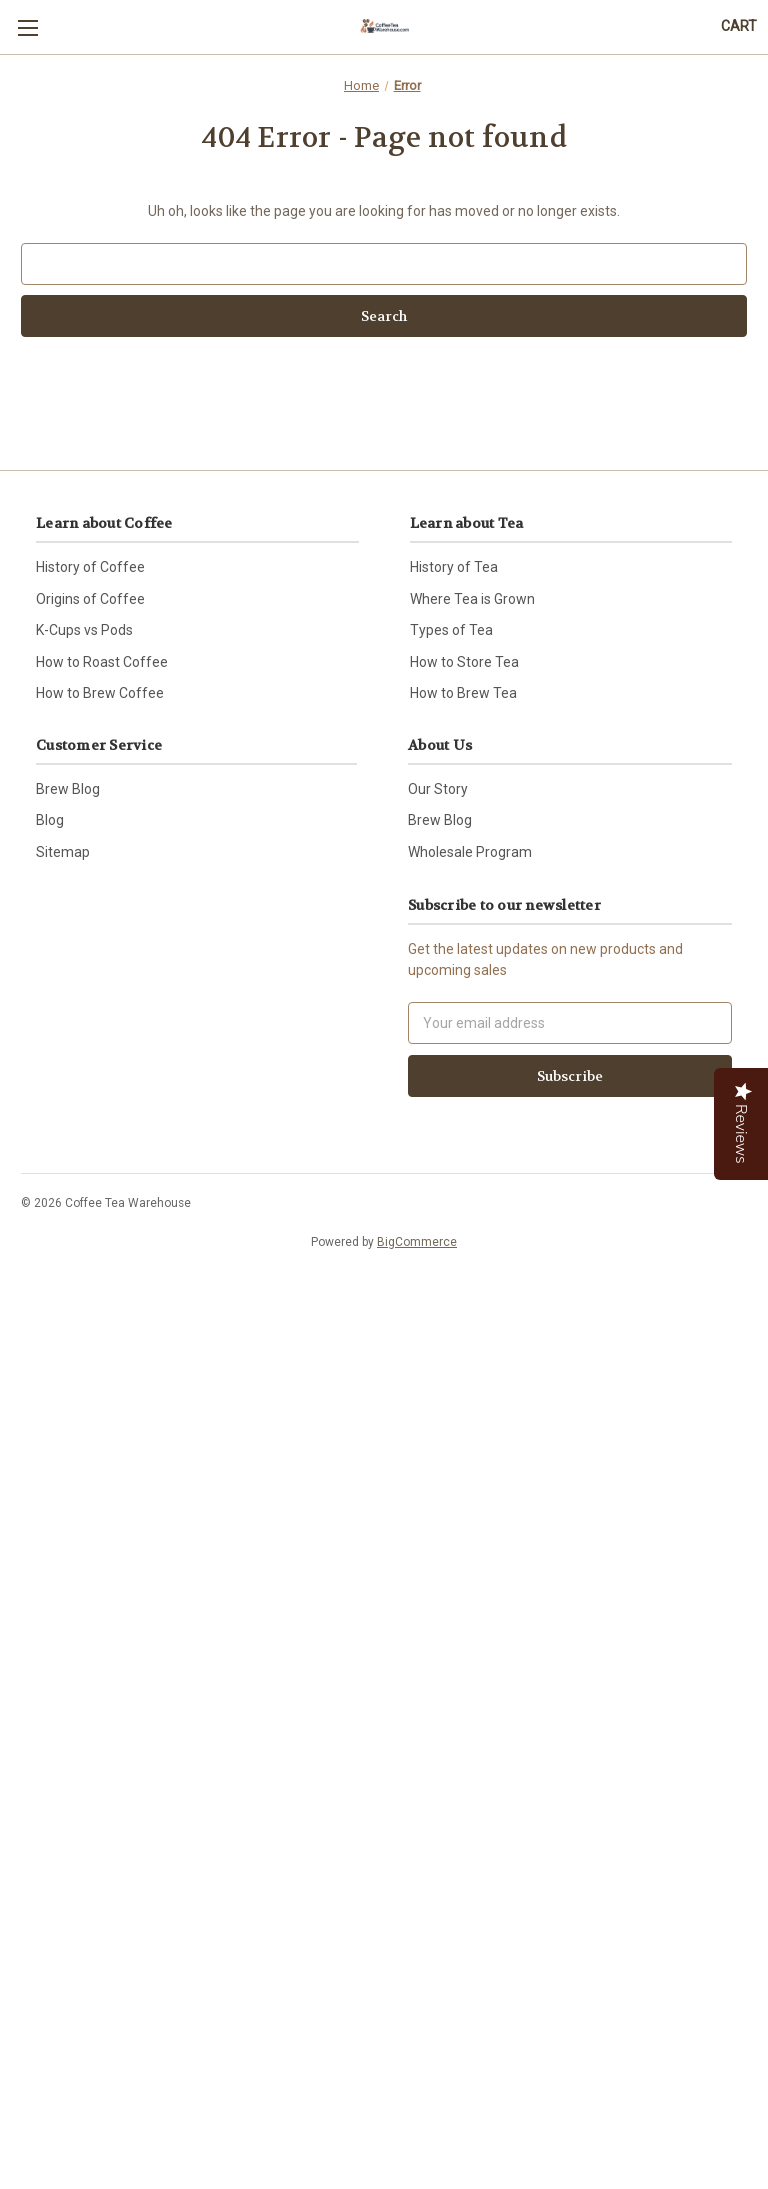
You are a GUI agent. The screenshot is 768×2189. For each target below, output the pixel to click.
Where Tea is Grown (472, 599)
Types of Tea (451, 630)
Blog (50, 820)
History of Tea (454, 567)
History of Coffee (90, 567)
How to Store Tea (464, 662)
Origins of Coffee (90, 599)
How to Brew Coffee (100, 693)
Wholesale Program (470, 852)
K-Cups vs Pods (84, 630)
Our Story (438, 789)
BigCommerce (417, 1242)
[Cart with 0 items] (739, 26)
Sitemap (63, 852)
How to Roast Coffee (102, 662)
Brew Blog (68, 789)
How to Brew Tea (463, 693)
